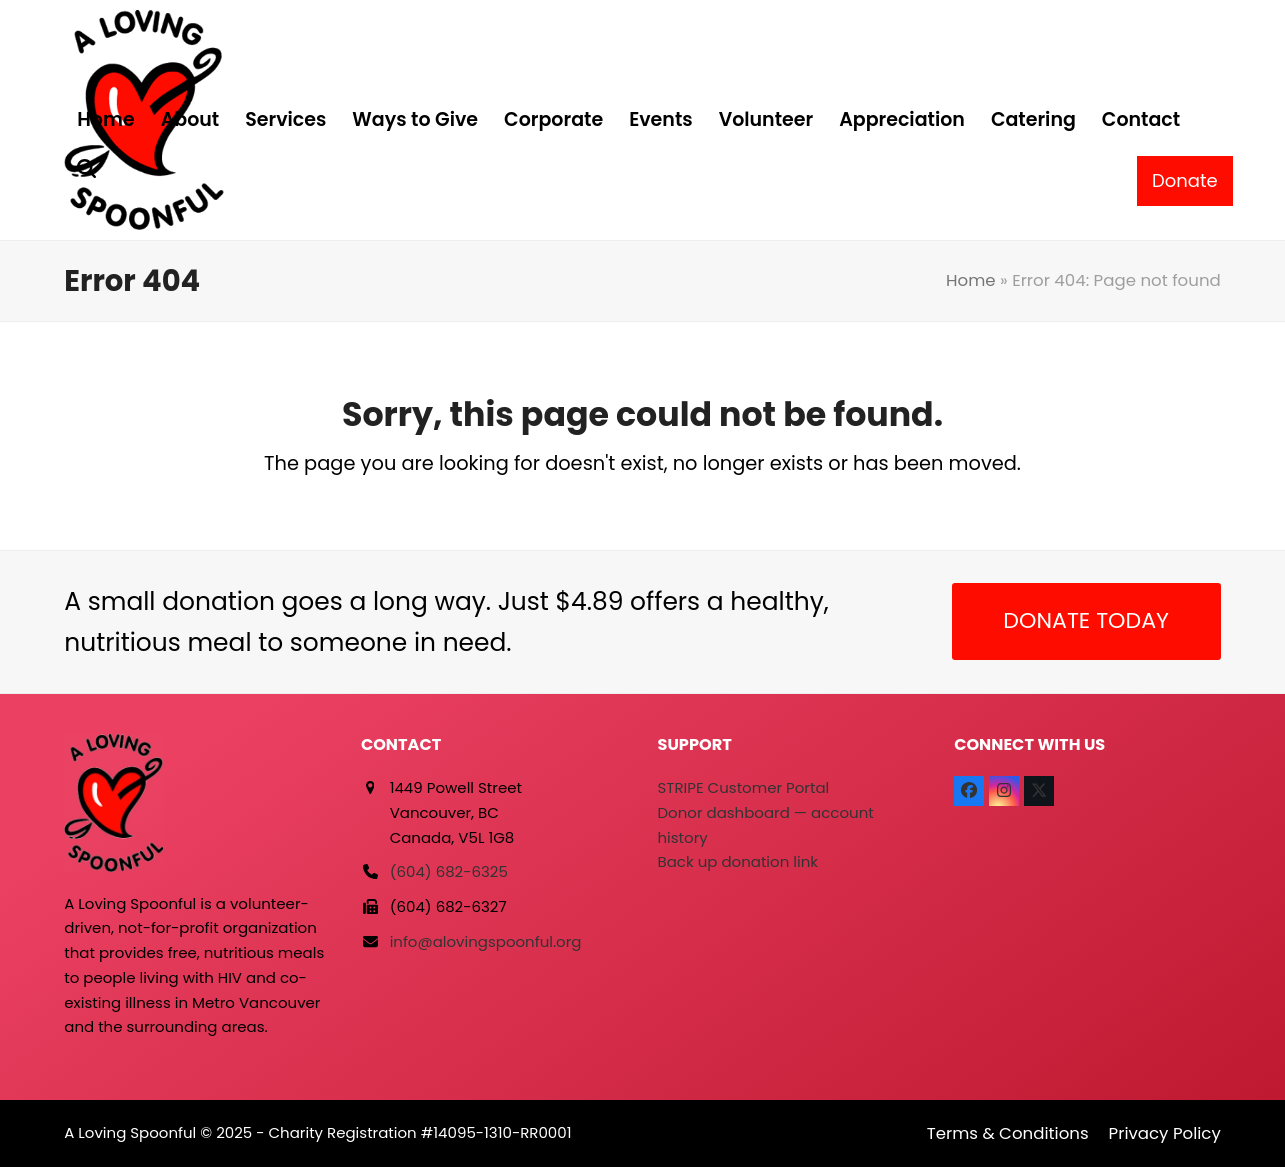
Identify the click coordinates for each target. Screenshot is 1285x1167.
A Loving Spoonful (130, 1132)
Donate (1185, 180)
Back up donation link (738, 861)
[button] (86, 170)
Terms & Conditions (1008, 1133)
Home (971, 280)
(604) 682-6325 (449, 871)
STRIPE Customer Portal (744, 787)
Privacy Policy (1165, 1133)
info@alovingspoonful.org (486, 941)
